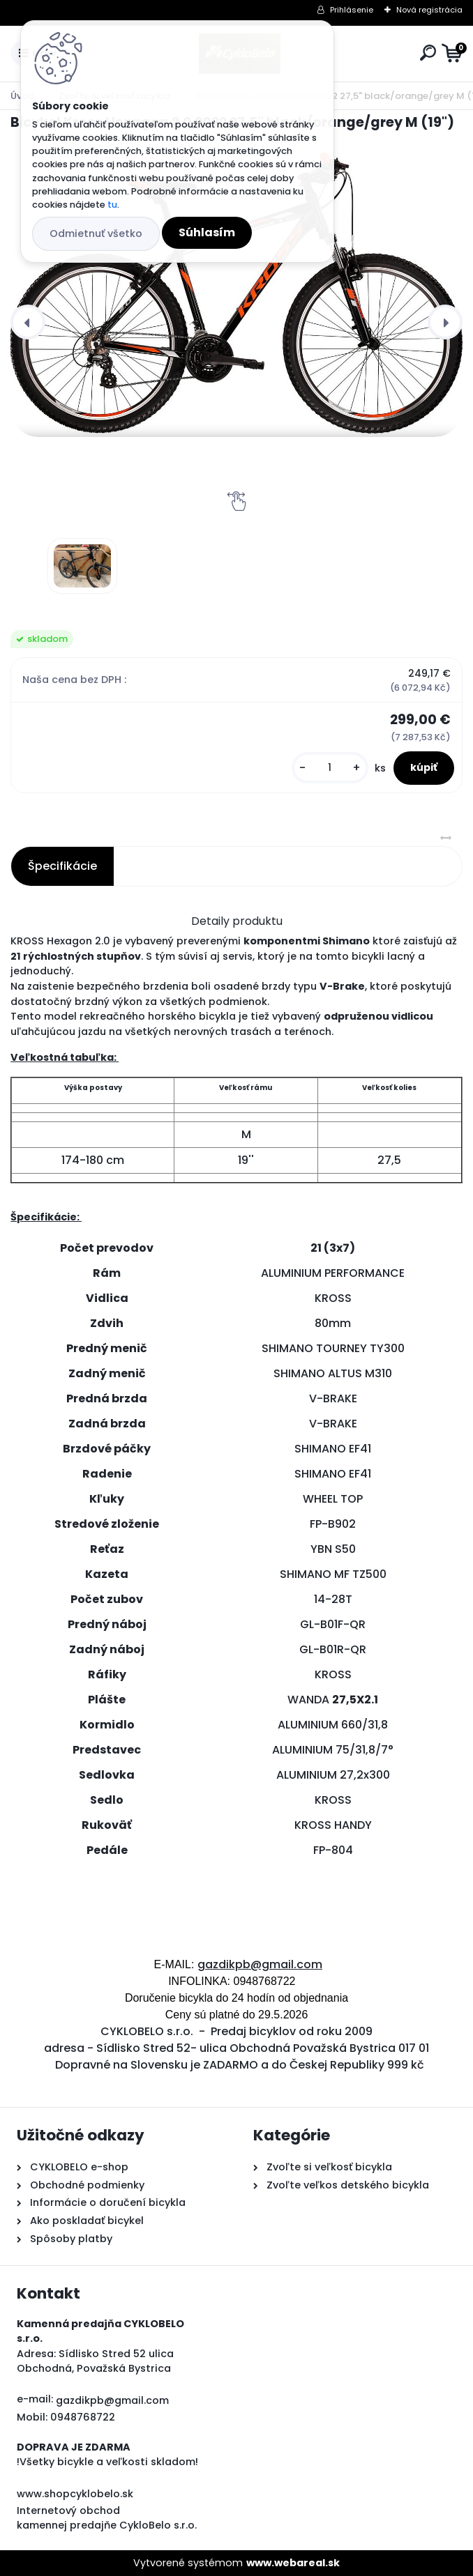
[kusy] (330, 767)
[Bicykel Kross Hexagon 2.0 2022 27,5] (82, 566)
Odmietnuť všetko (96, 233)
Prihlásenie (351, 9)
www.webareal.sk (293, 2563)
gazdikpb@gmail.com (259, 1964)
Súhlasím (207, 232)
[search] (428, 52)
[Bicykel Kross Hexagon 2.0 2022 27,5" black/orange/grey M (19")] (236, 295)
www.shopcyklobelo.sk (75, 2494)
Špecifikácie (62, 866)
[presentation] (27, 322)
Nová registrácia (429, 9)
